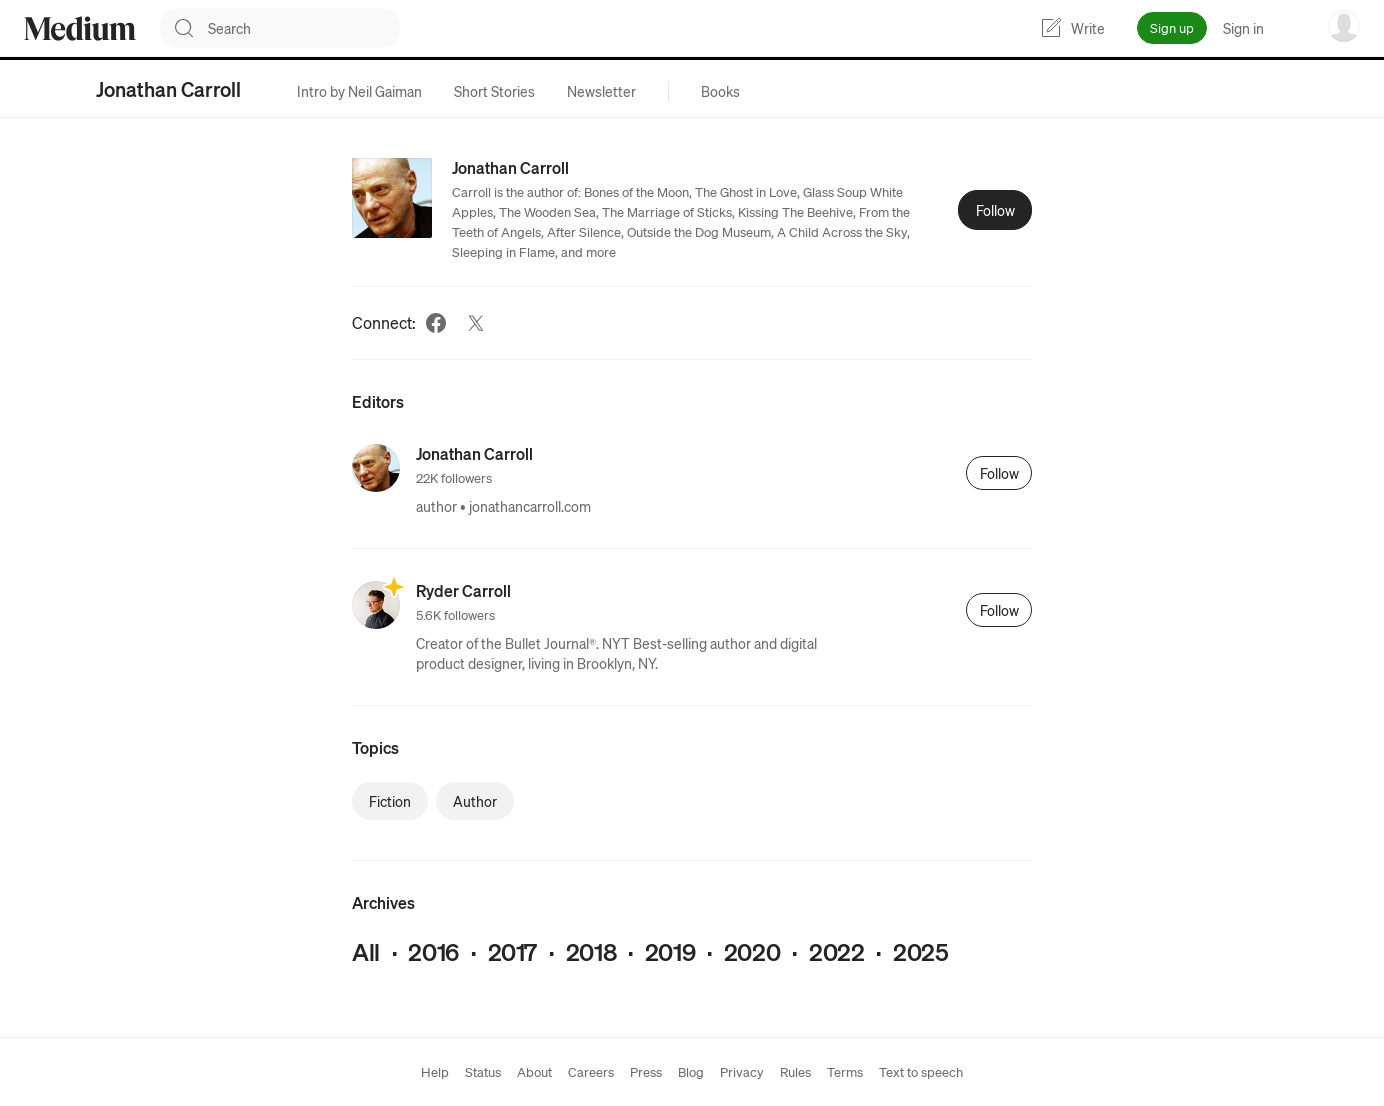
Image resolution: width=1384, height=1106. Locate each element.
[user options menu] (1344, 26)
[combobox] (304, 28)
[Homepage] (80, 28)
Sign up (1172, 27)
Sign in (1243, 28)
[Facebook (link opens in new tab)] (436, 323)
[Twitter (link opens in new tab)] (476, 323)
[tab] (359, 91)
